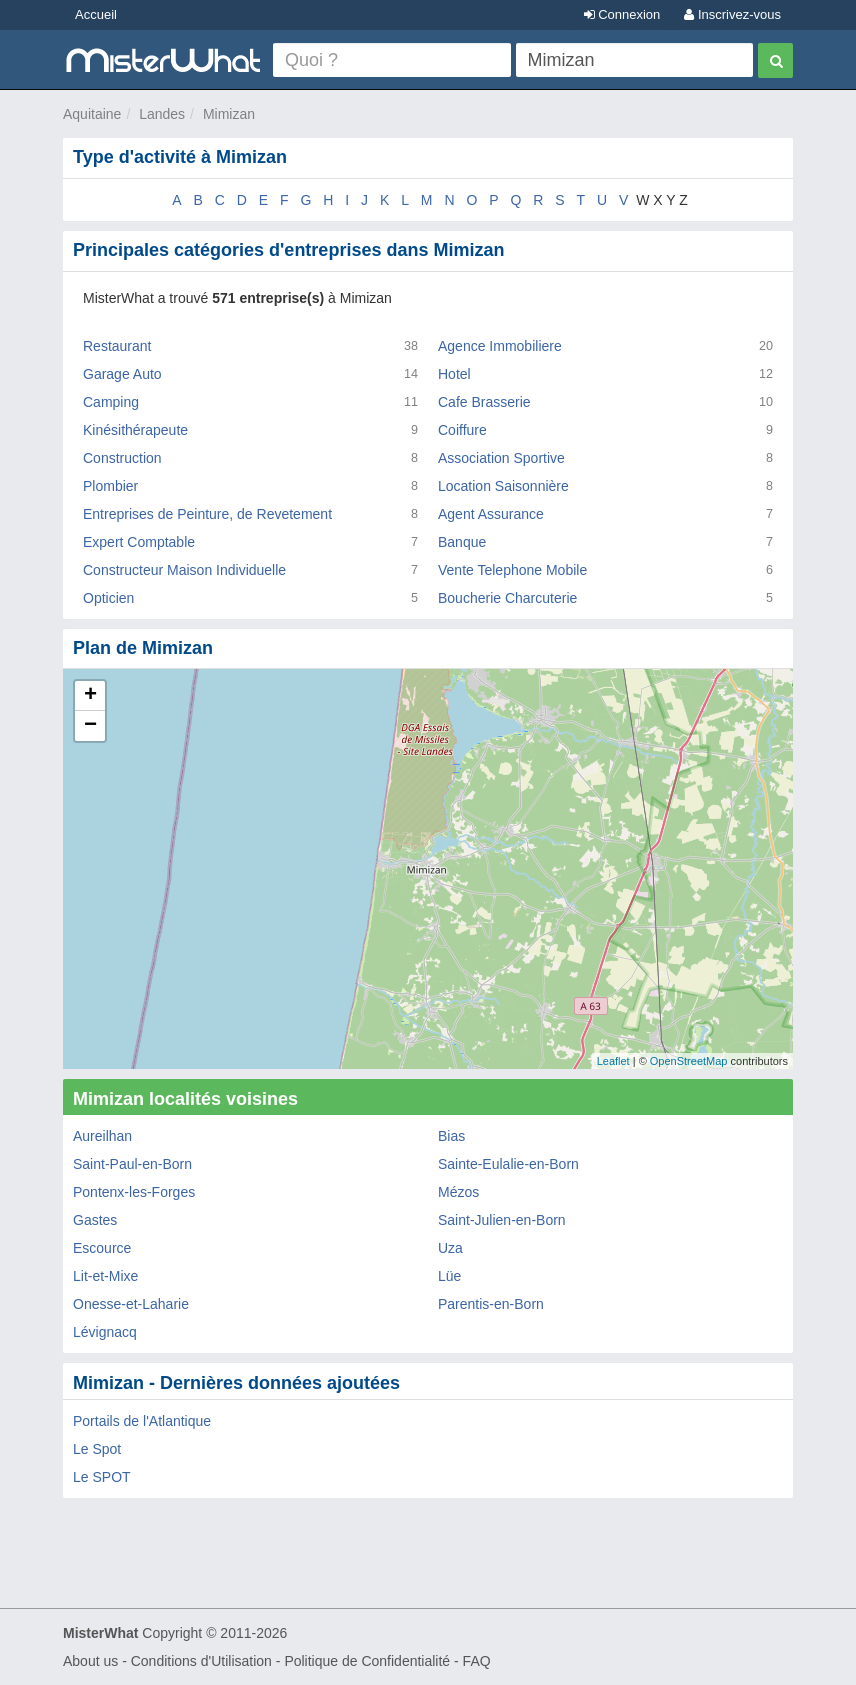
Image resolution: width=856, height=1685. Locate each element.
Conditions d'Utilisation (201, 1661)
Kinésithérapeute (135, 430)
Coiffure (462, 430)
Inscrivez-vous (732, 14)
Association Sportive (501, 458)
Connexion (622, 14)
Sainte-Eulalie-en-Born (508, 1164)
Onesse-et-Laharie (131, 1304)
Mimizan (229, 114)
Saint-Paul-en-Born (132, 1164)
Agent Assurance (491, 514)
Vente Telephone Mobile (512, 570)
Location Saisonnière (503, 486)
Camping (111, 402)
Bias (451, 1136)
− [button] (90, 726)
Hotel (454, 374)
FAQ (477, 1661)
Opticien (108, 598)
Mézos (458, 1192)
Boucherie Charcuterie (507, 598)
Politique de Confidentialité (367, 1661)
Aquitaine (92, 114)
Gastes (95, 1220)
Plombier (110, 486)
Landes (162, 114)
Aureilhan (102, 1136)
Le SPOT (102, 1477)
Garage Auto (122, 374)
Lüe (449, 1276)
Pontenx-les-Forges (134, 1192)
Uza (450, 1248)
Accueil (96, 14)
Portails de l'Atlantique (142, 1421)
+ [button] (90, 696)
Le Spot (97, 1449)
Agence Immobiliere (500, 346)
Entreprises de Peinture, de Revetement (207, 514)
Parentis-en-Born (491, 1304)
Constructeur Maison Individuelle (184, 570)
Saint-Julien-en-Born (502, 1220)
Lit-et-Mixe (105, 1276)
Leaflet (613, 1061)
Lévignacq (105, 1332)
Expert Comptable (139, 542)
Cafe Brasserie (484, 402)
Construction (122, 458)
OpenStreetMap (689, 1061)
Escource (102, 1248)
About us (90, 1661)
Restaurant (117, 346)
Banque (462, 542)
